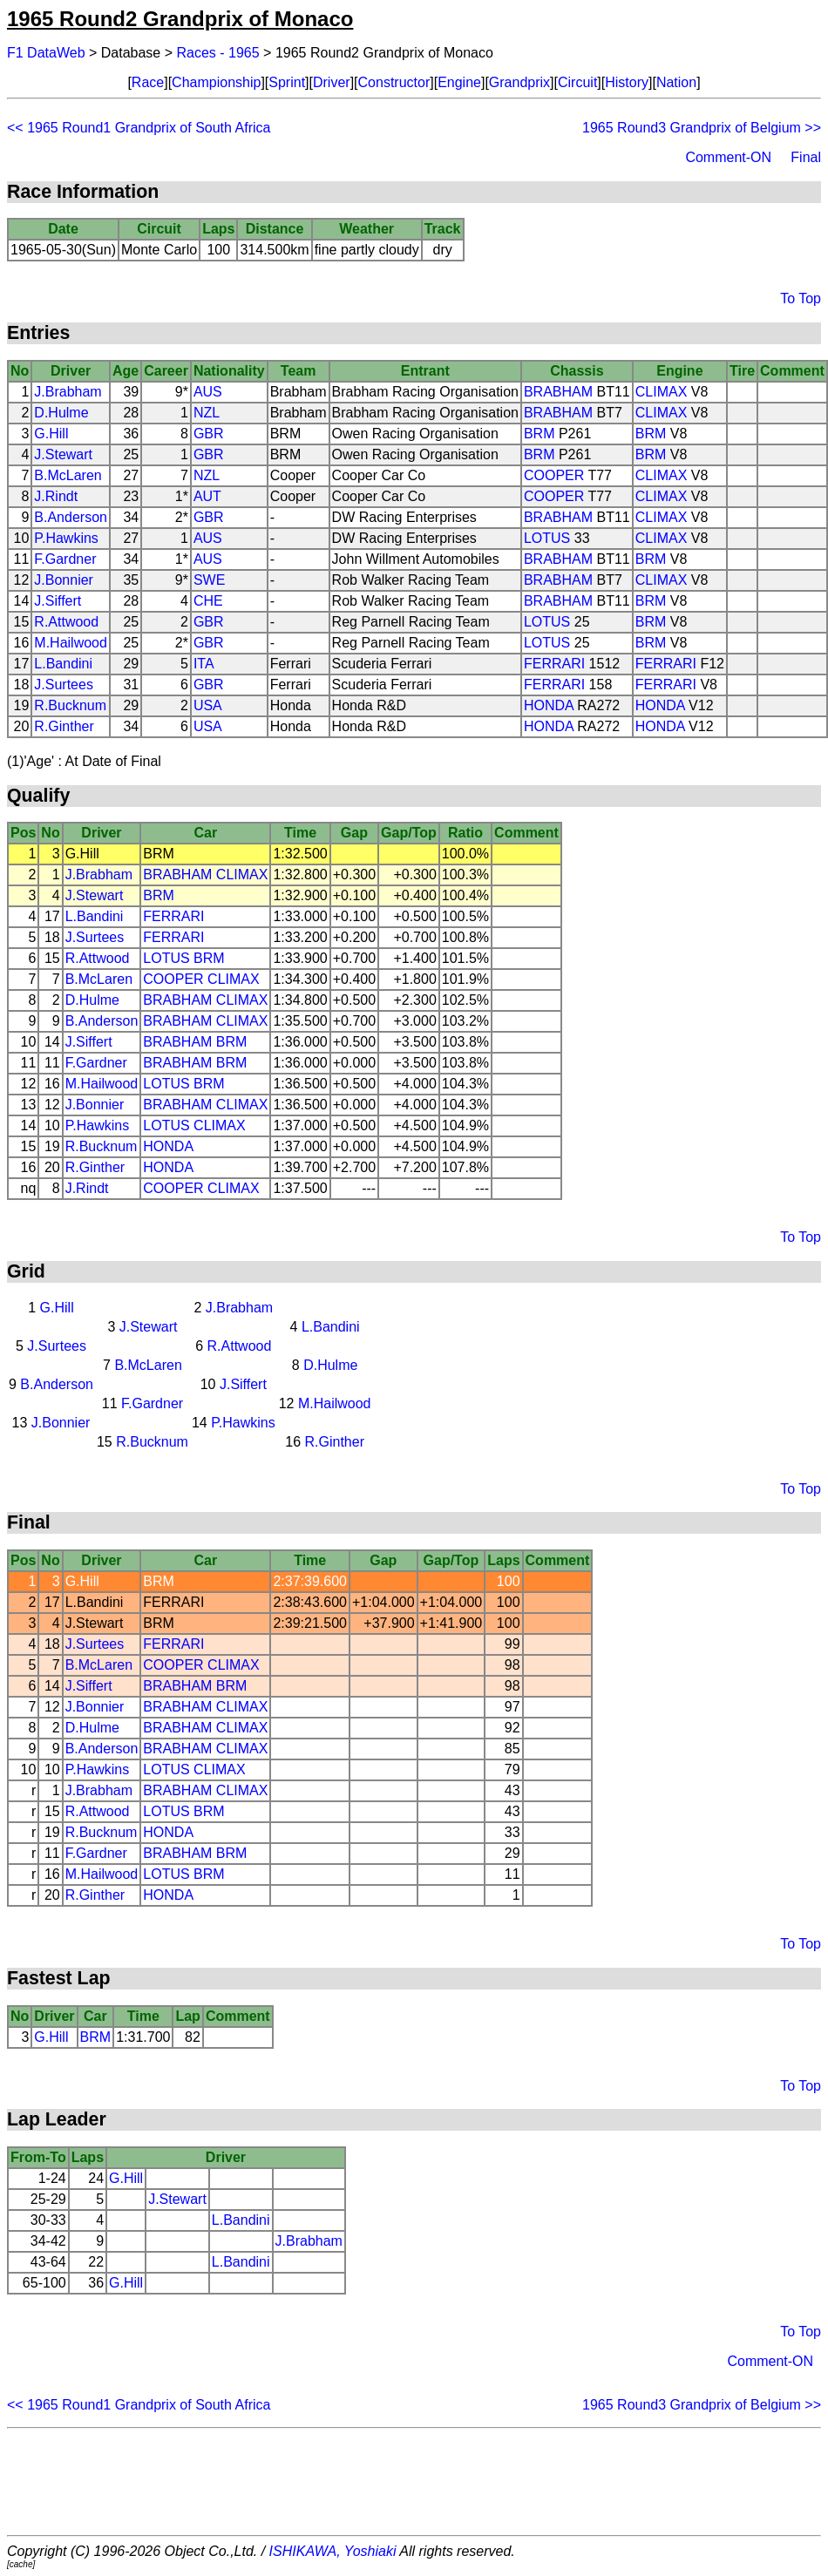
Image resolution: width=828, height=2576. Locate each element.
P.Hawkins (66, 538)
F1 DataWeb (46, 52)
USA (207, 705)
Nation (676, 82)
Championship (216, 82)
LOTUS (547, 538)
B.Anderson (70, 517)
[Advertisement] (414, 2482)
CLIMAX (661, 391)
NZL (206, 412)
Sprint (286, 82)
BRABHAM (558, 391)
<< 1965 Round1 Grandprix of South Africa (138, 127)
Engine (459, 82)
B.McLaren (67, 475)
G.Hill (51, 433)
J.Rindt (56, 496)
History (626, 82)
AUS (207, 391)
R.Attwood (66, 621)
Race (148, 82)
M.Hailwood (70, 642)
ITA (203, 663)
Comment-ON (728, 157)
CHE (208, 600)
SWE (209, 580)
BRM (539, 433)
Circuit (577, 82)
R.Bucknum (70, 705)
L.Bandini (63, 663)
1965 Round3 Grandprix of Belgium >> (701, 127)
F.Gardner (65, 559)
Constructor (394, 82)
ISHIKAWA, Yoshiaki (333, 2551)
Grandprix (519, 82)
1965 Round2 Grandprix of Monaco (180, 19)
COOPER (554, 475)
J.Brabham (67, 391)
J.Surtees (63, 684)
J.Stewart (63, 454)
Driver (331, 82)
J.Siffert (57, 600)
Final (806, 157)
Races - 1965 (218, 52)
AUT (207, 496)
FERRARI (554, 663)
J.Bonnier (63, 580)
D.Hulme (61, 412)
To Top (800, 298)
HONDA (548, 705)
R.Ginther (63, 726)
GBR (208, 433)
